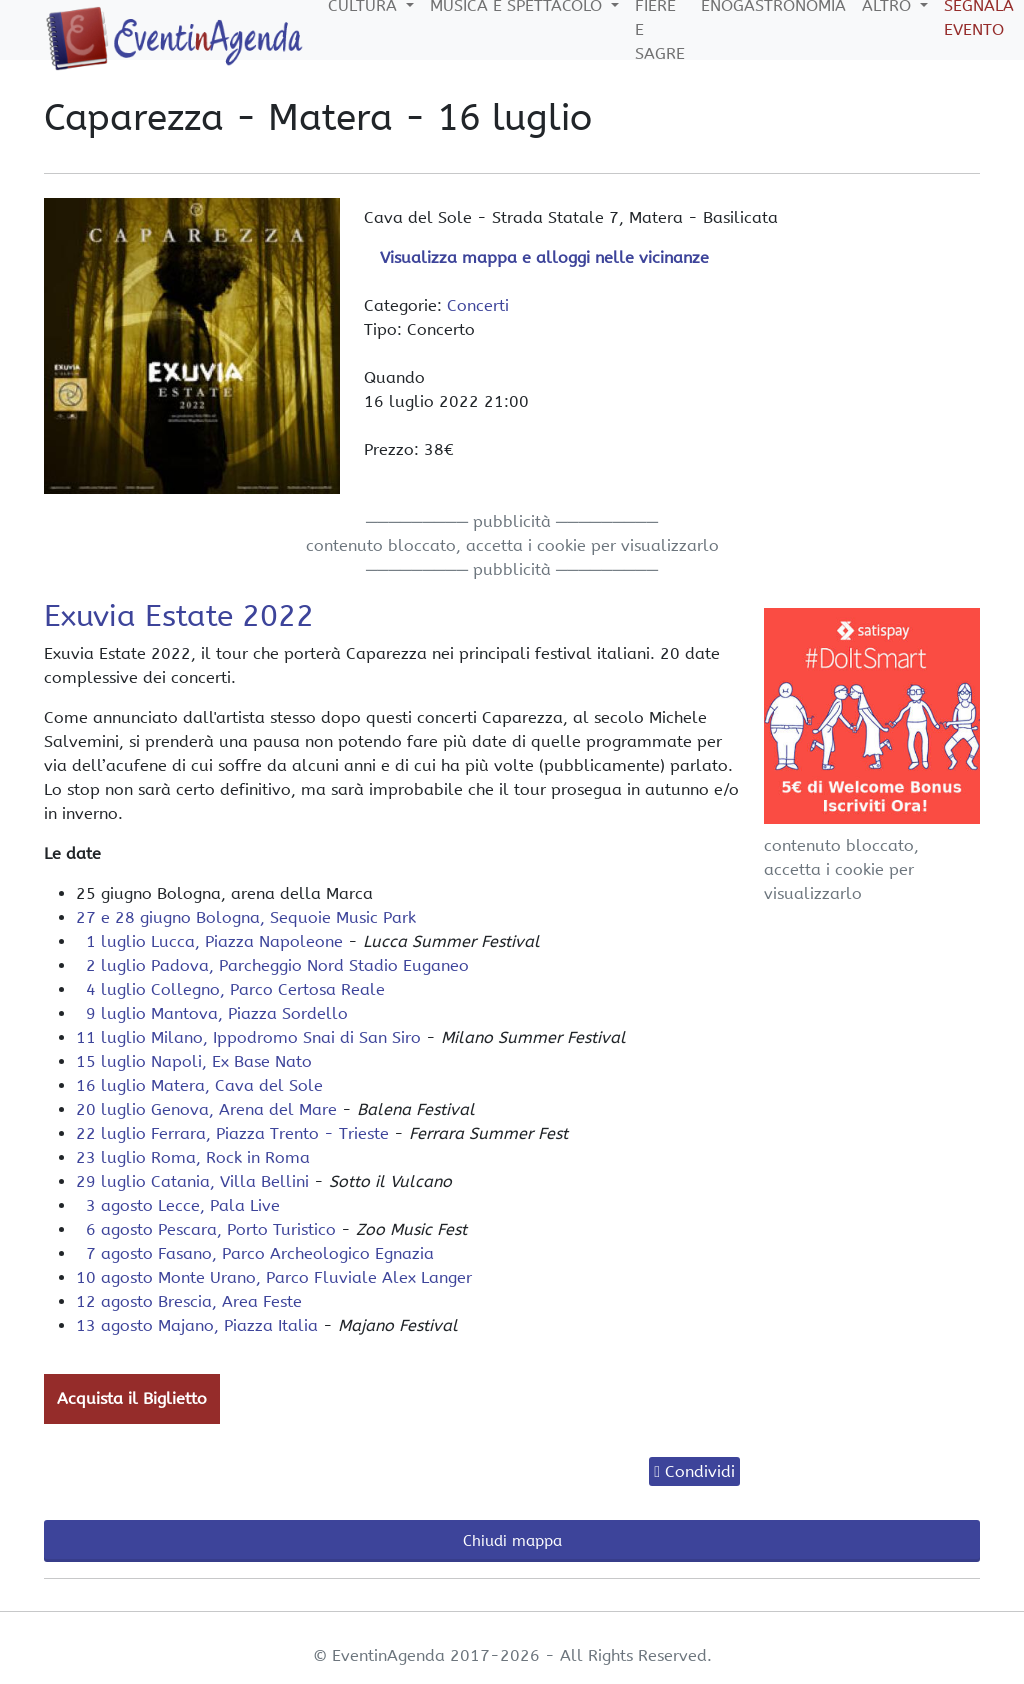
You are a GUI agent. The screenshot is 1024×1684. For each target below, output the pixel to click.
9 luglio (212, 1013)
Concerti (478, 305)
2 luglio (272, 965)
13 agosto (197, 1325)
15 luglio (194, 1061)
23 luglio (193, 1157)
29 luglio (192, 1181)
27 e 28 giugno (246, 917)
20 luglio (206, 1109)
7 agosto (255, 1253)
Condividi (700, 1471)
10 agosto (274, 1277)
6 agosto (206, 1229)
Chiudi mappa (512, 1541)
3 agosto (178, 1205)
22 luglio (232, 1133)
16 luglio (199, 1085)
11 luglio (248, 1037)
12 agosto (189, 1301)
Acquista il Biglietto (132, 1398)
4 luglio (230, 989)
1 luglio (209, 941)
